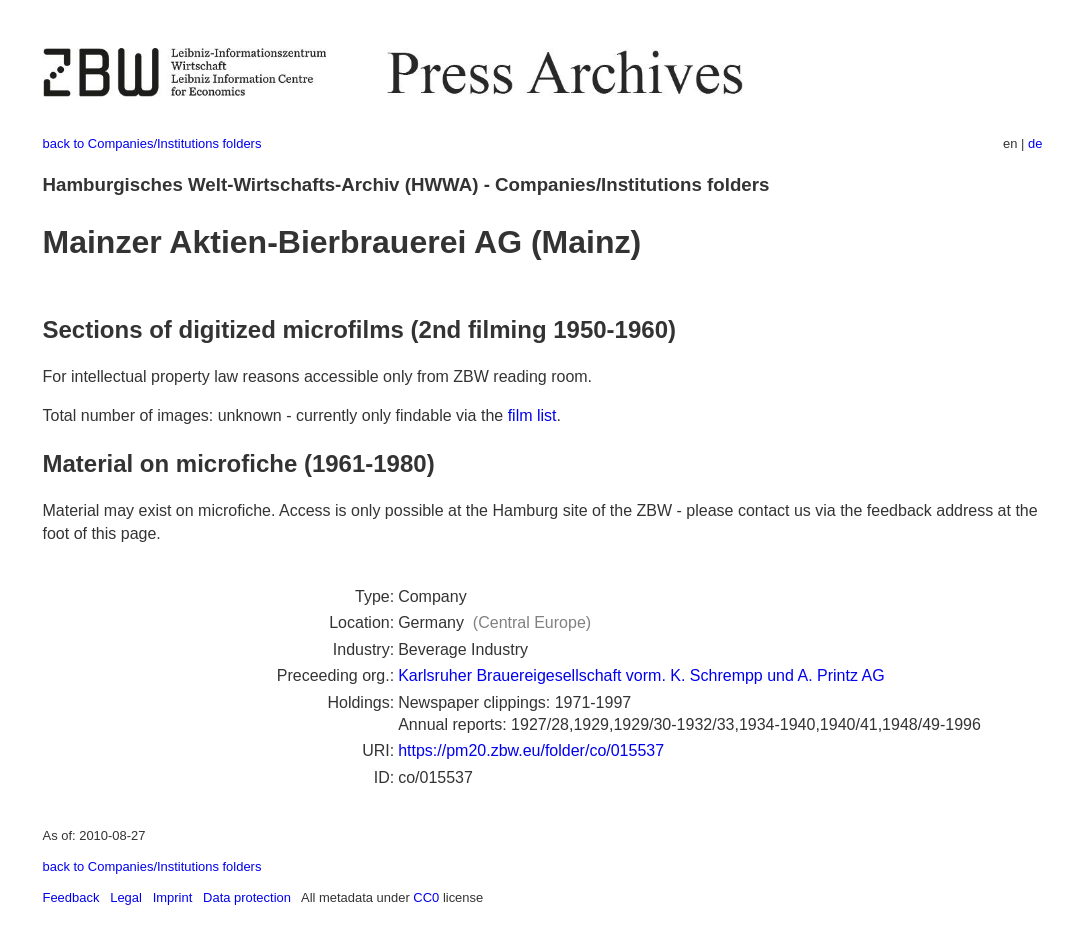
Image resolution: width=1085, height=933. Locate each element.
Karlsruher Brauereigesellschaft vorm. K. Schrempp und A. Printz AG (641, 675)
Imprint (173, 897)
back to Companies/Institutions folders (152, 143)
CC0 (426, 897)
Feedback (71, 897)
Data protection (247, 897)
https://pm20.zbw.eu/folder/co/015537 (531, 750)
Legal (126, 897)
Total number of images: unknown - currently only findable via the (275, 415)
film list (532, 415)
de (1035, 143)
